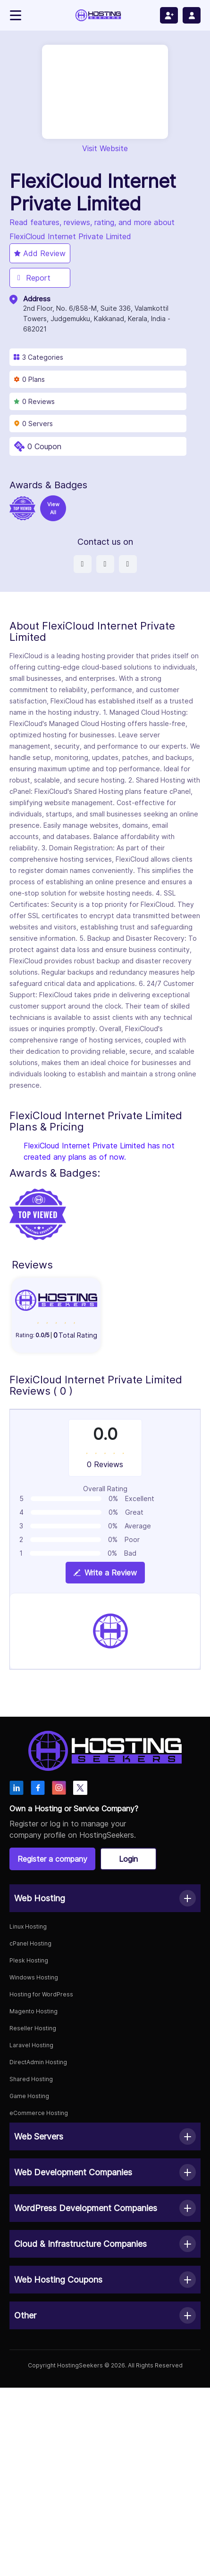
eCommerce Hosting (38, 2112)
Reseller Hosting (32, 2028)
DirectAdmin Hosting (38, 2062)
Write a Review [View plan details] (105, 1572)
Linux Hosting (28, 1926)
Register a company (52, 1859)
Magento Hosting (33, 2011)
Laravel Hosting (31, 2045)
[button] (105, 1898)
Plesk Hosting (28, 1960)
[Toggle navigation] (15, 15)
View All (53, 508)
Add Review (40, 253)
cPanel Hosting (30, 1943)
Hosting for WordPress (41, 1994)
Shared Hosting (31, 2079)
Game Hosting (29, 2096)
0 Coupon (44, 446)
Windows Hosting (33, 1977)
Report (32, 278)
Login (128, 1859)
